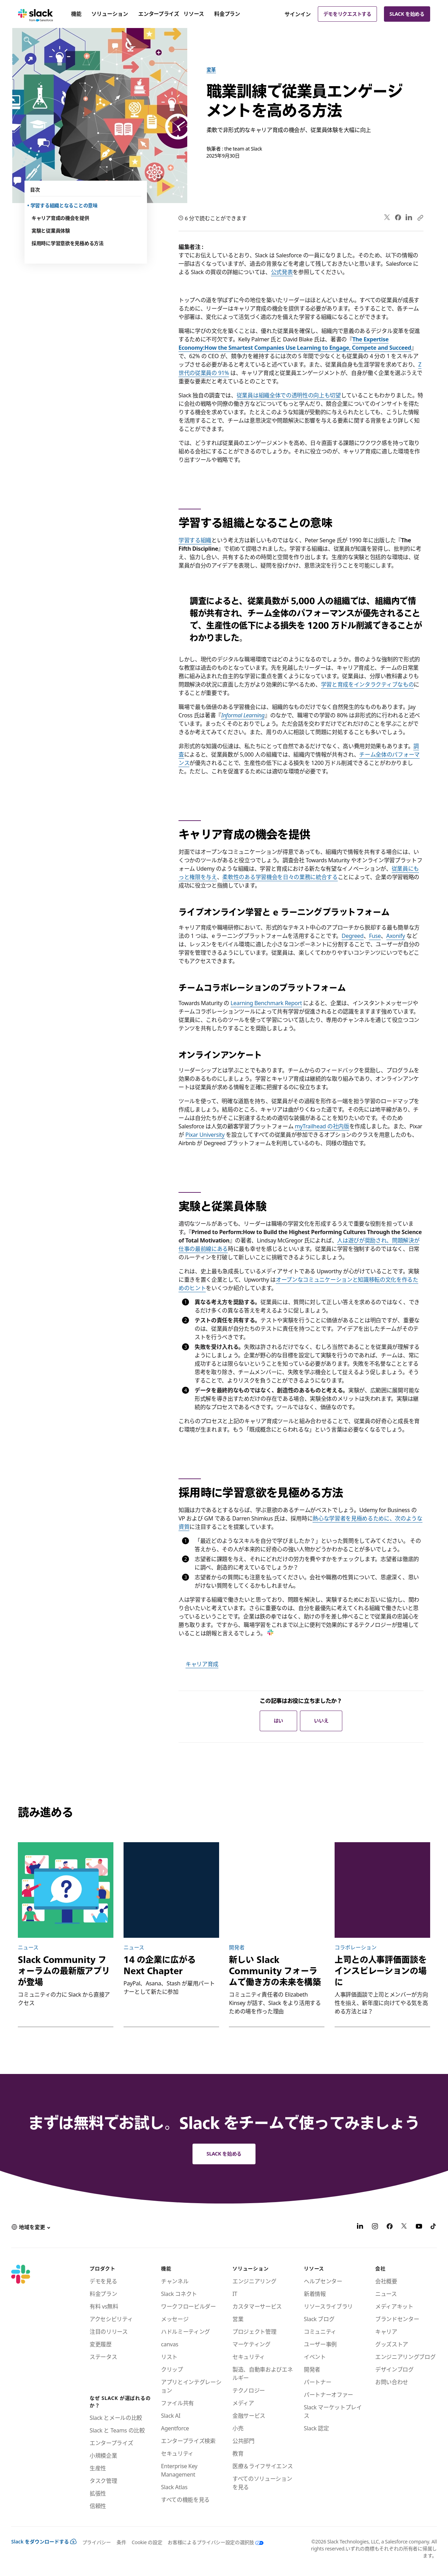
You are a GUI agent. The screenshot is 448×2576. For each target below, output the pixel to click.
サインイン (298, 14)
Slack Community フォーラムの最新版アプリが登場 (64, 1970)
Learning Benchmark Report (266, 1003)
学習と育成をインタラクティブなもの (367, 684)
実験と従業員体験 (50, 230)
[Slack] (35, 14)
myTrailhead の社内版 (322, 1126)
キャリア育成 (202, 1664)
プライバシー (96, 2542)
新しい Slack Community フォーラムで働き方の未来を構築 (275, 1970)
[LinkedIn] (360, 2227)
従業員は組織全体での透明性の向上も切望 (289, 395)
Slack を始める (407, 14)
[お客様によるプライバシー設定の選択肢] (212, 2542)
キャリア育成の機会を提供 (60, 218)
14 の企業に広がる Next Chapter (160, 1965)
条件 (121, 2542)
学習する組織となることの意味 (64, 205)
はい (278, 1720)
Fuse (375, 936)
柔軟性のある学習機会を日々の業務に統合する (279, 877)
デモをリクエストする (347, 14)
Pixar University (205, 1135)
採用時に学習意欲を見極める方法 (67, 243)
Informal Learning (243, 715)
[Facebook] (389, 2227)
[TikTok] (433, 2227)
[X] (404, 2227)
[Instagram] (375, 2227)
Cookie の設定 (147, 2542)
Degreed (352, 936)
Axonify (395, 936)
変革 (211, 69)
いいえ (321, 1720)
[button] (30, 2227)
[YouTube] (419, 2227)
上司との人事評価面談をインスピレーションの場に (381, 1970)
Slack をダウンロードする (44, 2541)
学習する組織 (194, 540)
